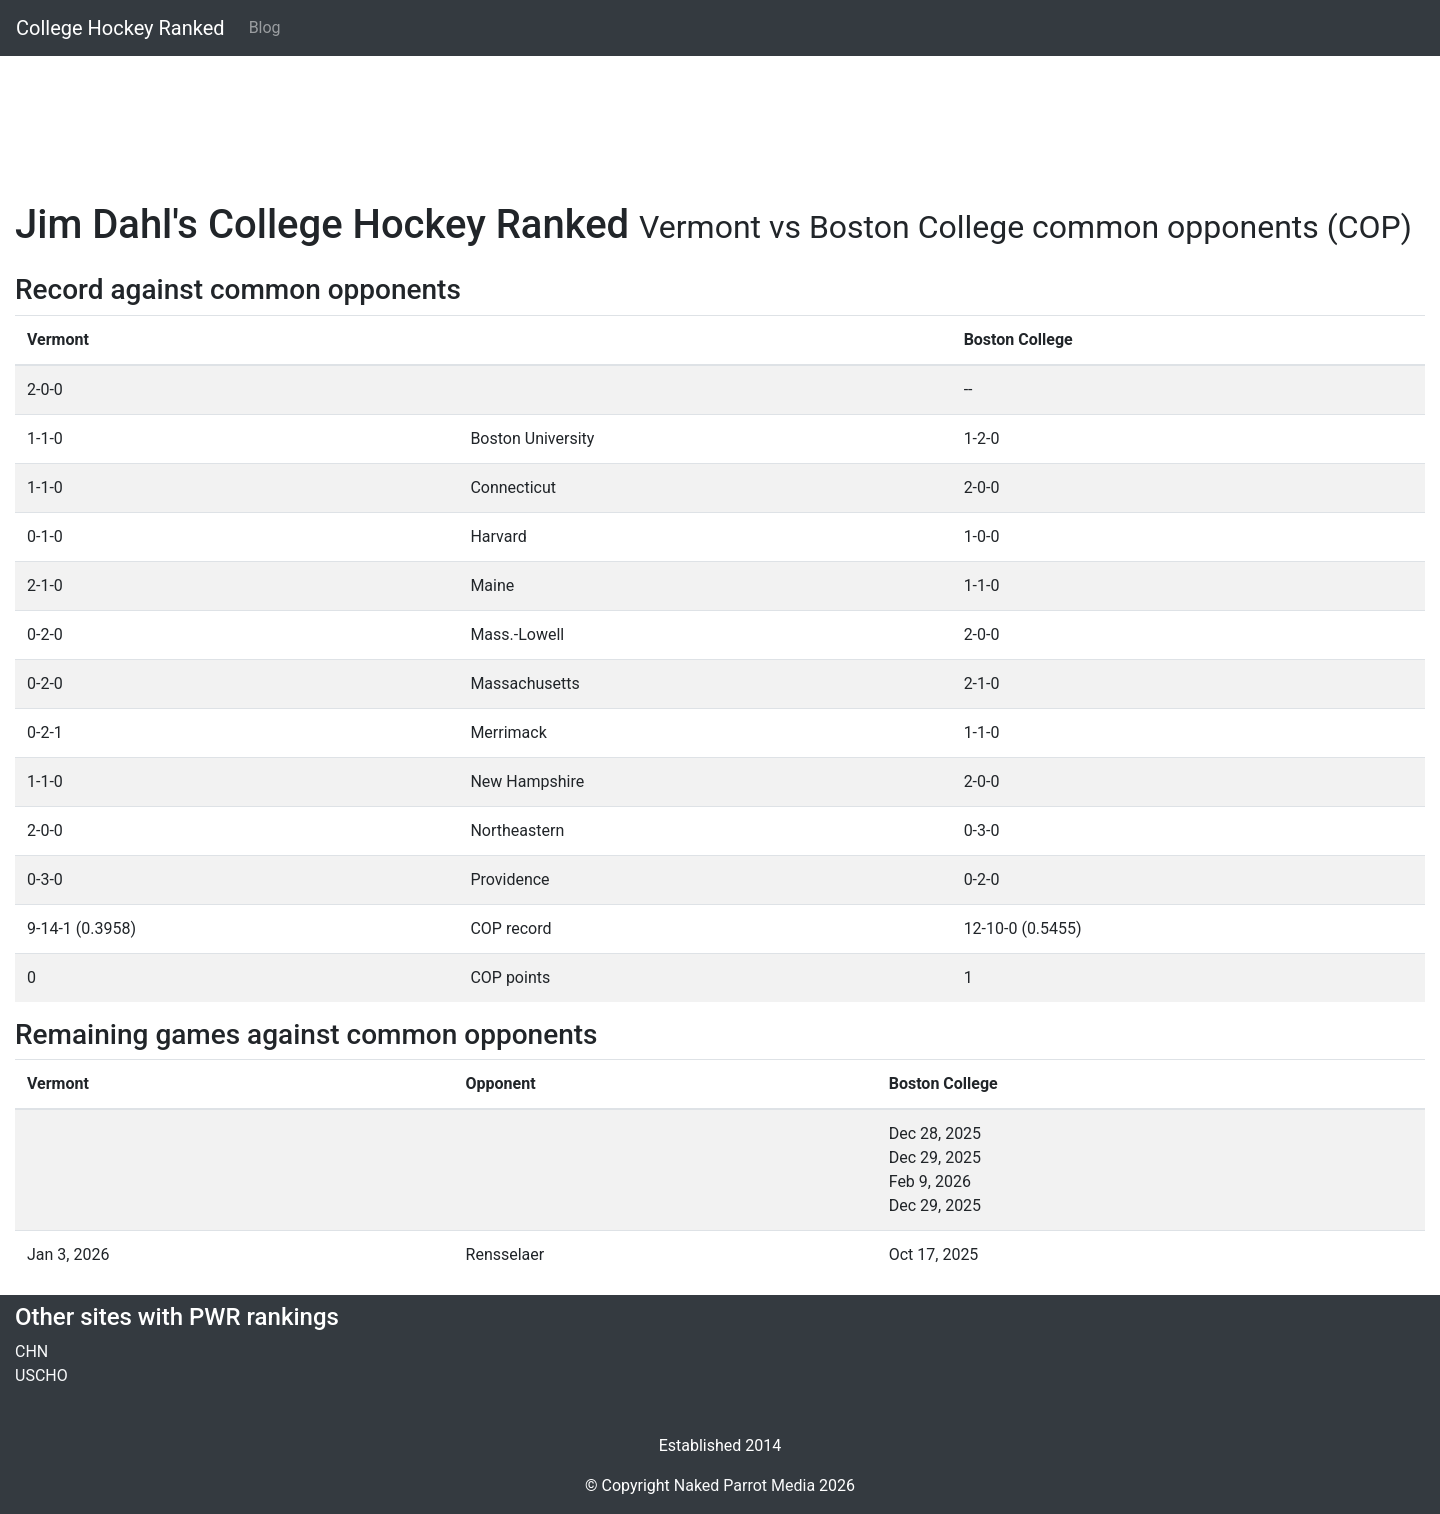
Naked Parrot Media (744, 1485)
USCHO (41, 1375)
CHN (31, 1351)
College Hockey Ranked (120, 28)
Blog (265, 27)
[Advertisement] (615, 117)
